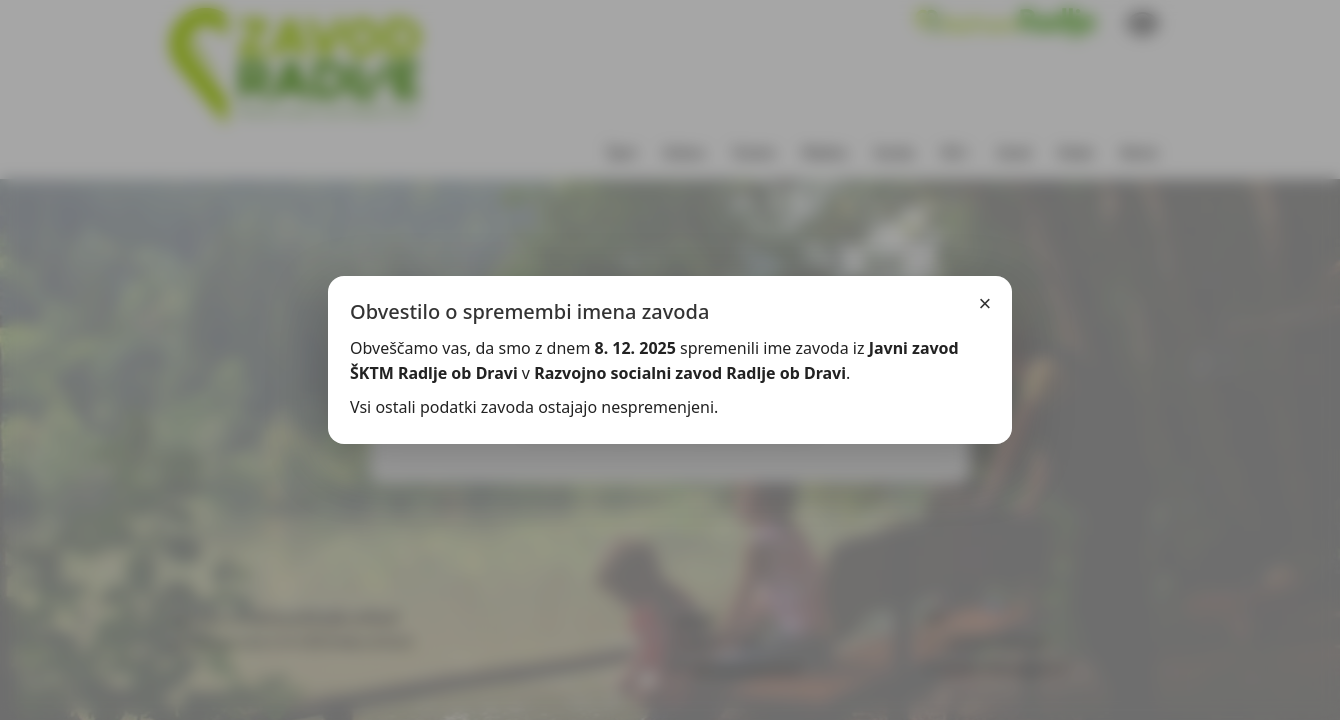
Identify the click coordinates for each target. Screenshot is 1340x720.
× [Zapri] (985, 303)
